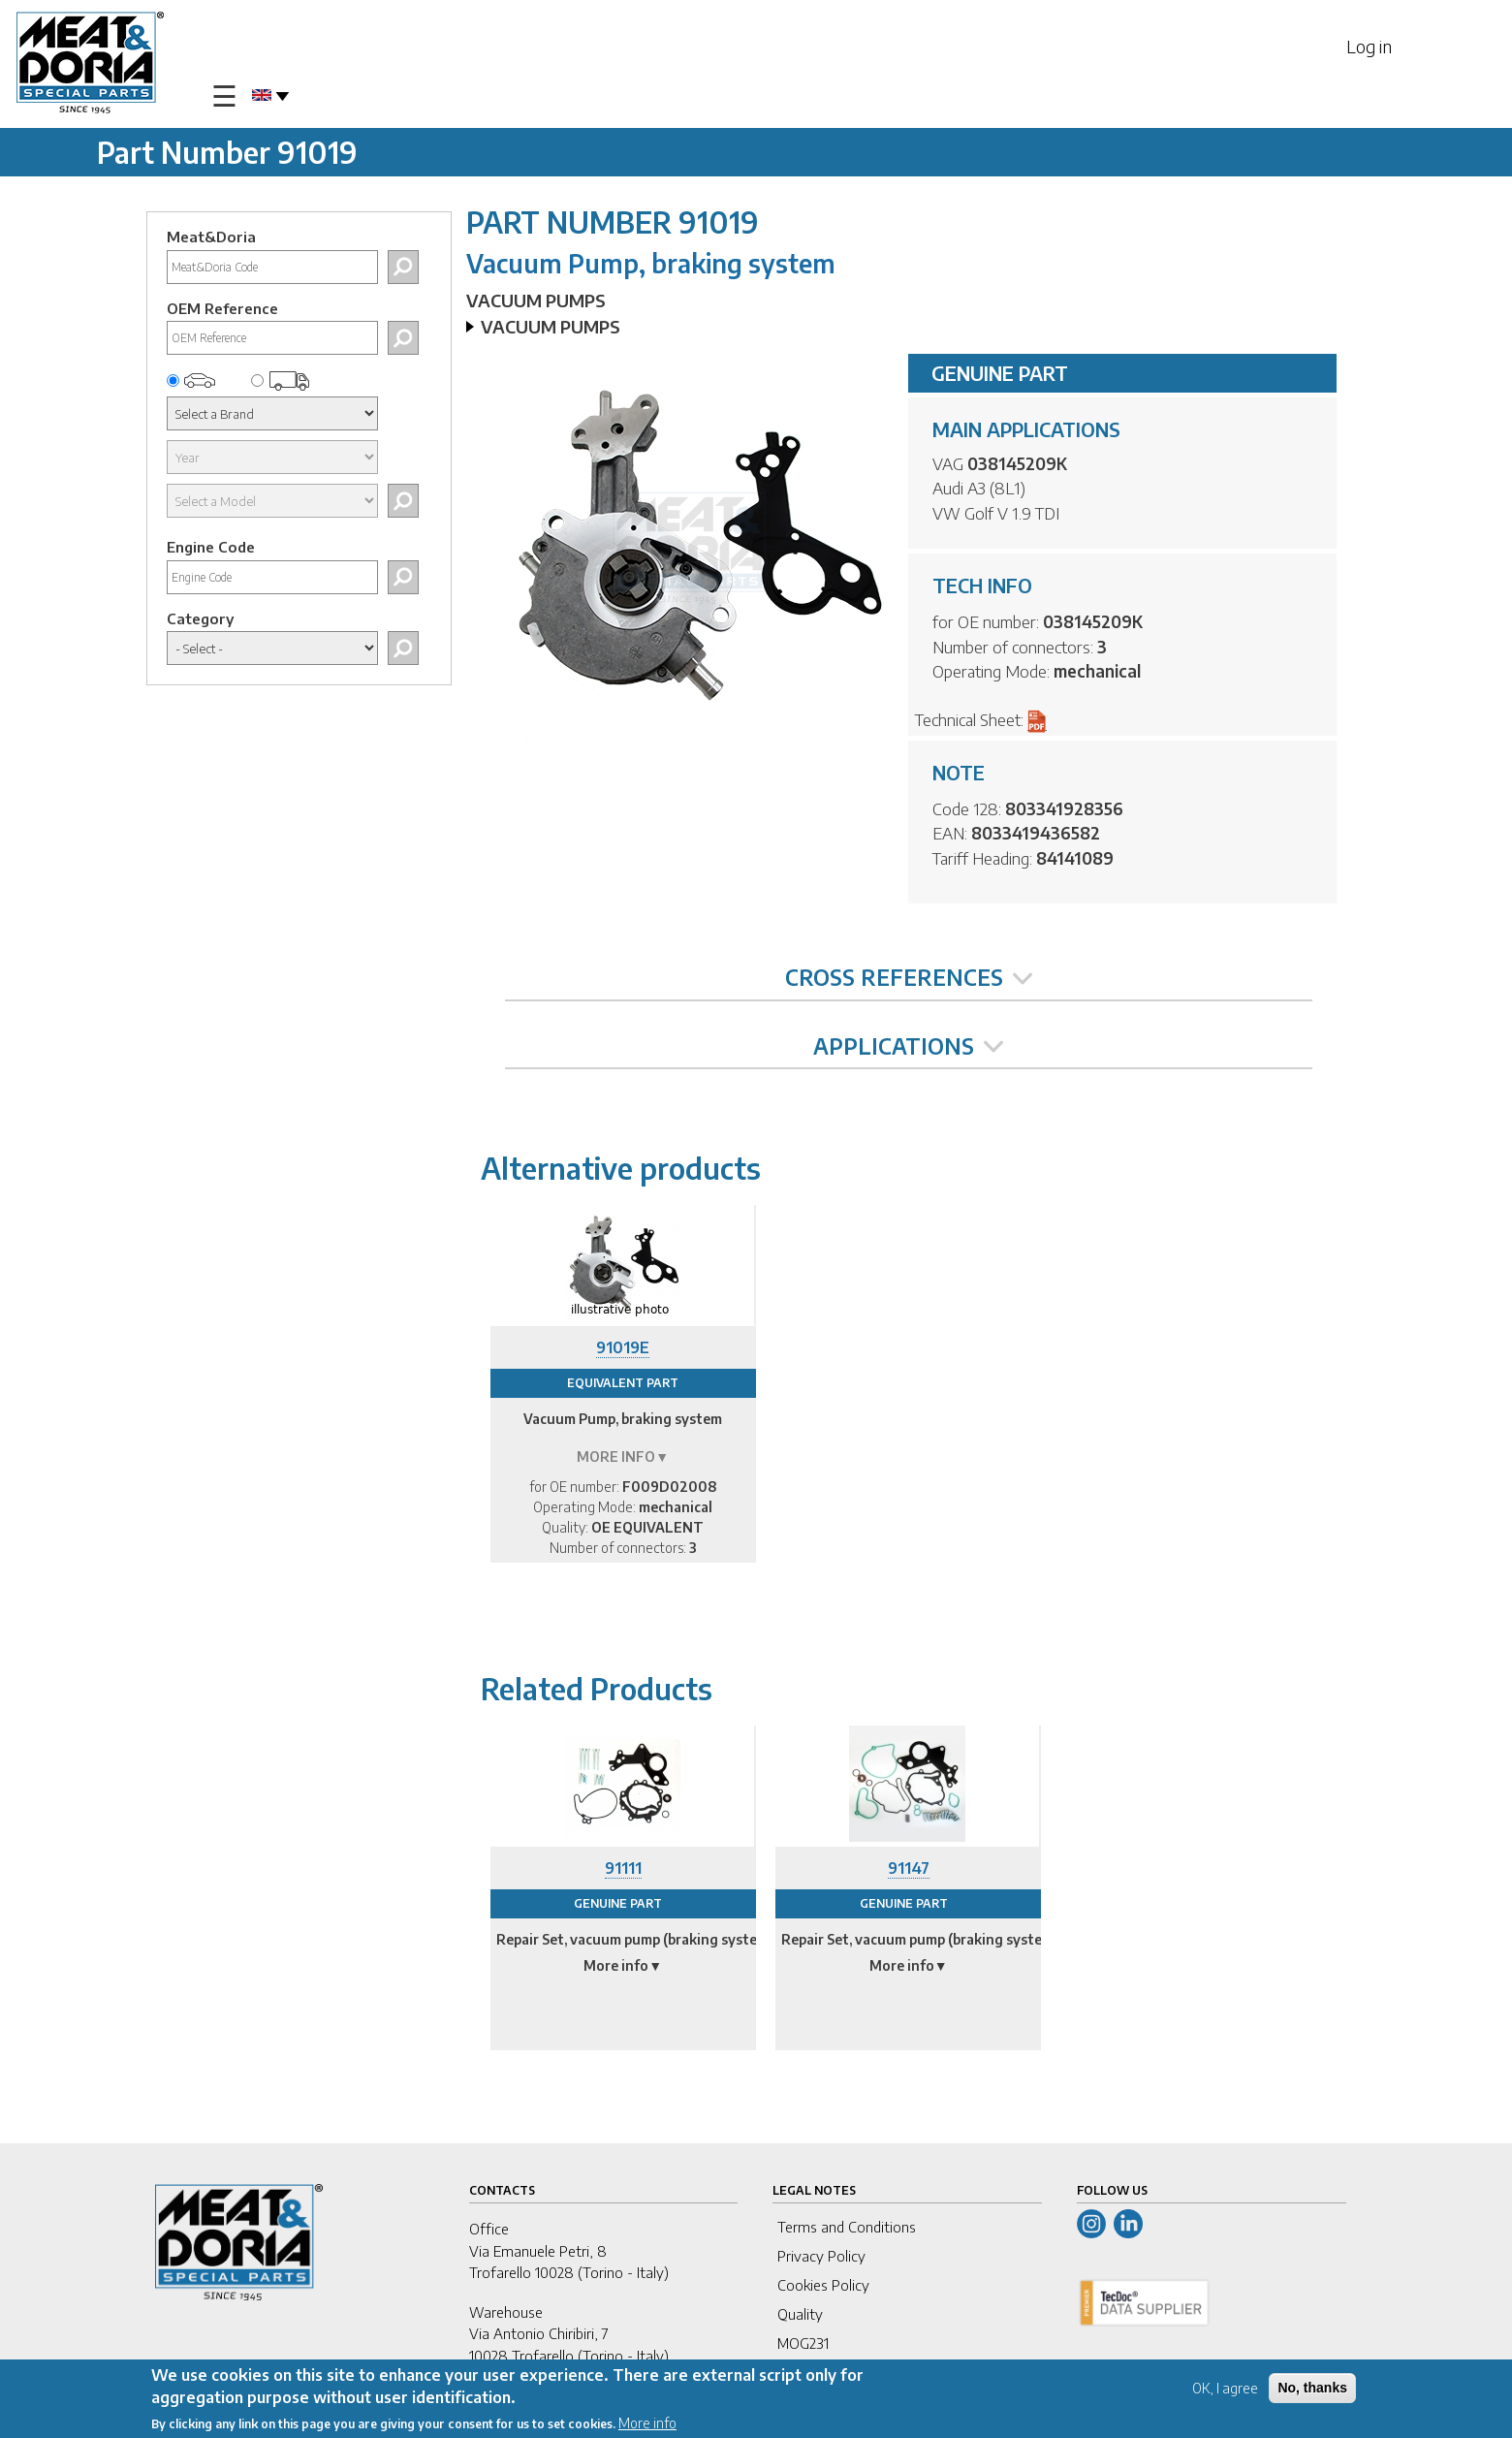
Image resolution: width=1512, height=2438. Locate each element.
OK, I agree (1225, 2388)
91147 (908, 1868)
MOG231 (803, 2343)
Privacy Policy (821, 2255)
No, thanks (1312, 2387)
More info (647, 2423)
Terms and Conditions (846, 2226)
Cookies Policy (823, 2285)
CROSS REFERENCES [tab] (908, 977)
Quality (800, 2314)
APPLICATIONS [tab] (908, 1046)
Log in (1369, 46)
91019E (622, 1347)
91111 (623, 1868)
